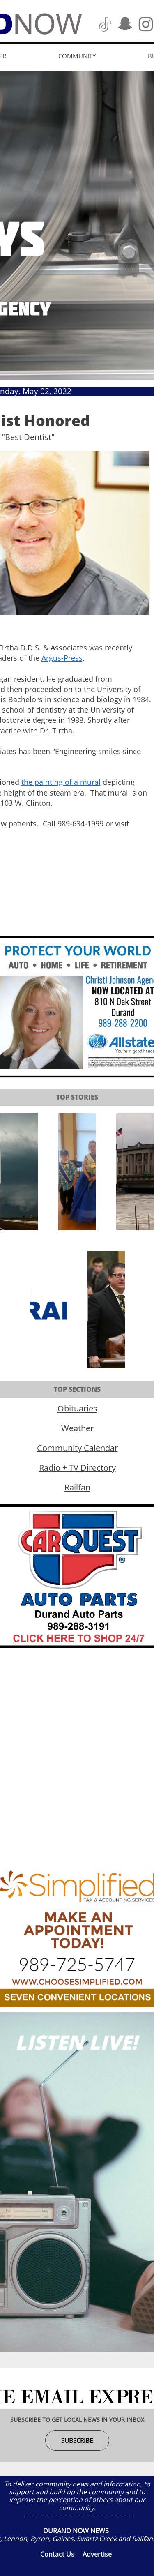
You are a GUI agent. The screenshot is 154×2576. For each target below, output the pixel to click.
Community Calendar (77, 1447)
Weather (77, 1428)
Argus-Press (62, 658)
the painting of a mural (61, 782)
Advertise (97, 2554)
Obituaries (77, 1408)
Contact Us (57, 2554)
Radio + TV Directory (77, 1467)
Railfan (77, 1487)
